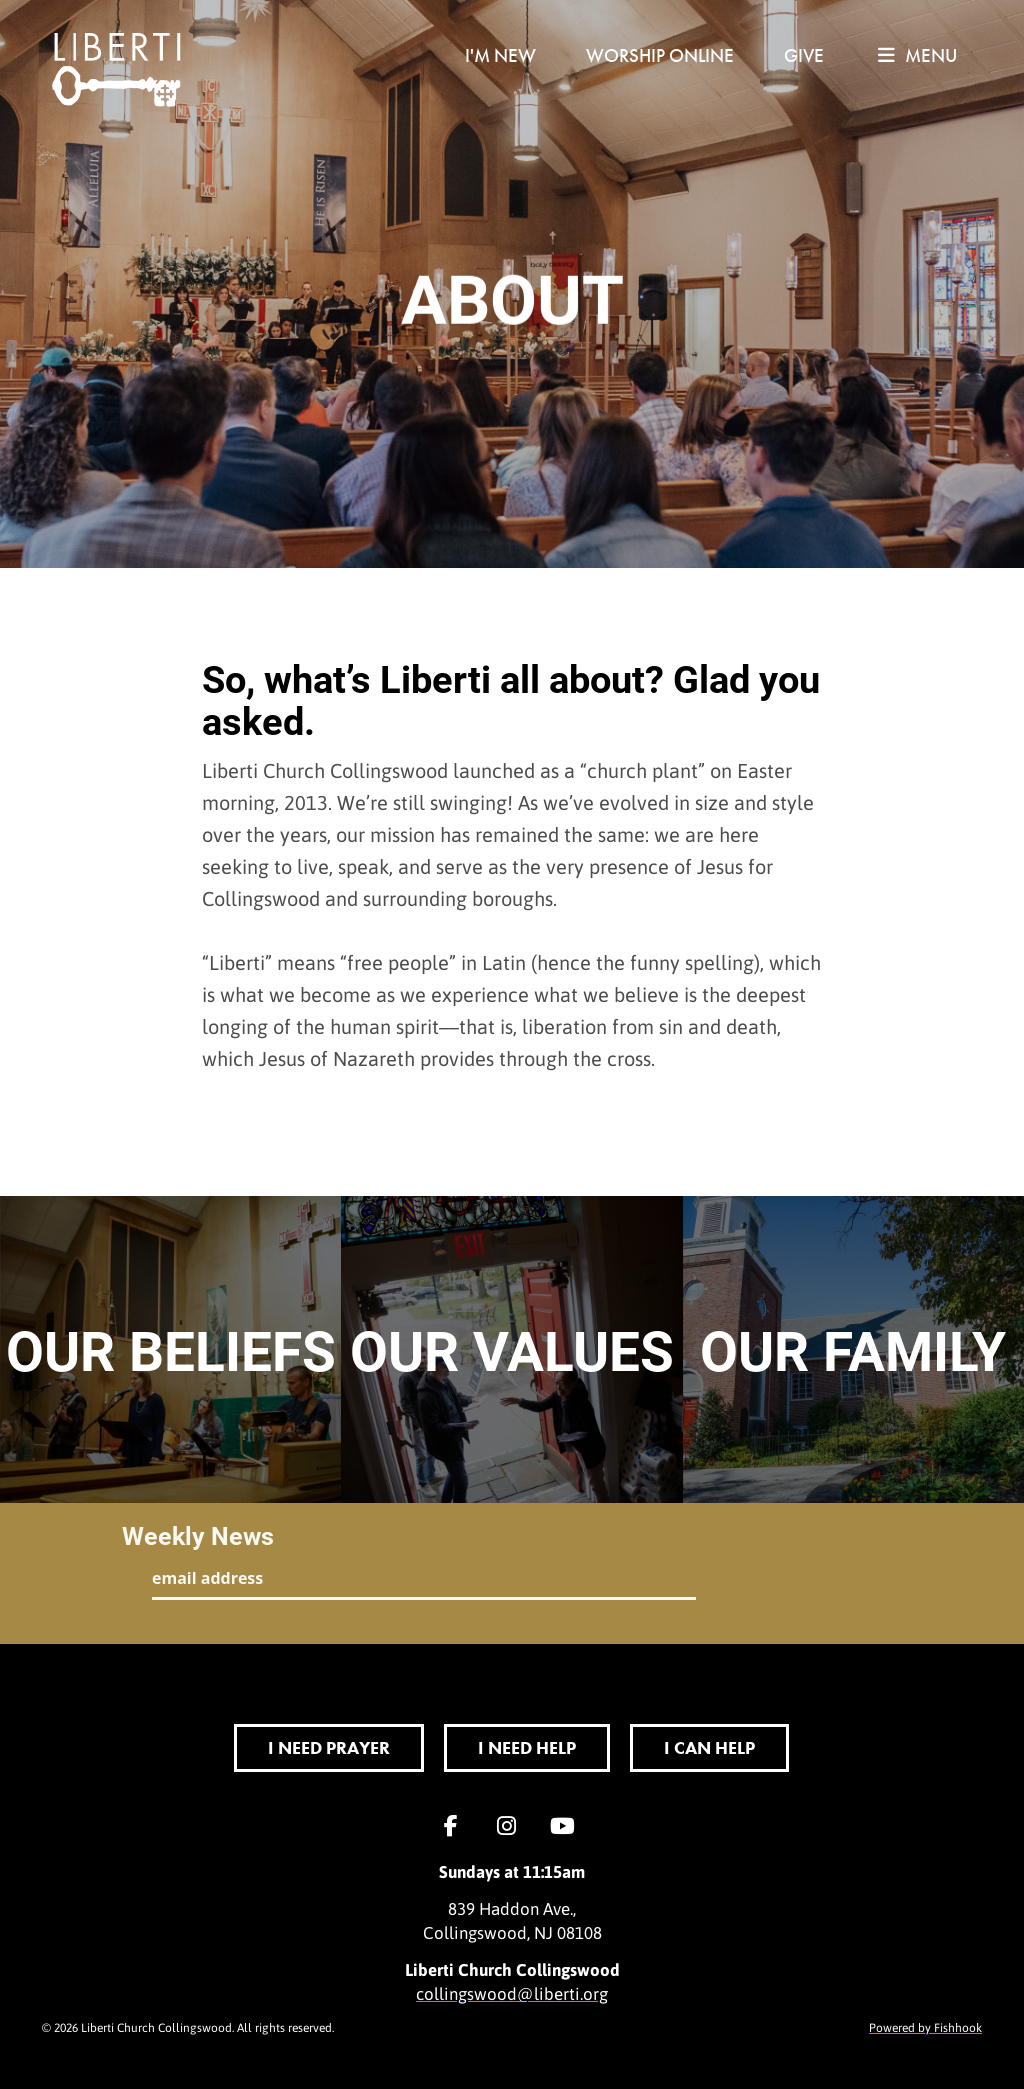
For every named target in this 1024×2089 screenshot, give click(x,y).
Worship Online (660, 55)
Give (804, 55)
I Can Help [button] (709, 1747)
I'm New (500, 55)
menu (917, 55)
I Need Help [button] (527, 1747)
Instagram (512, 1826)
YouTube (568, 1826)
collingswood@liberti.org (512, 1993)
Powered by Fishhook (925, 2027)
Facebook (456, 1826)
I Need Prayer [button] (329, 1747)
